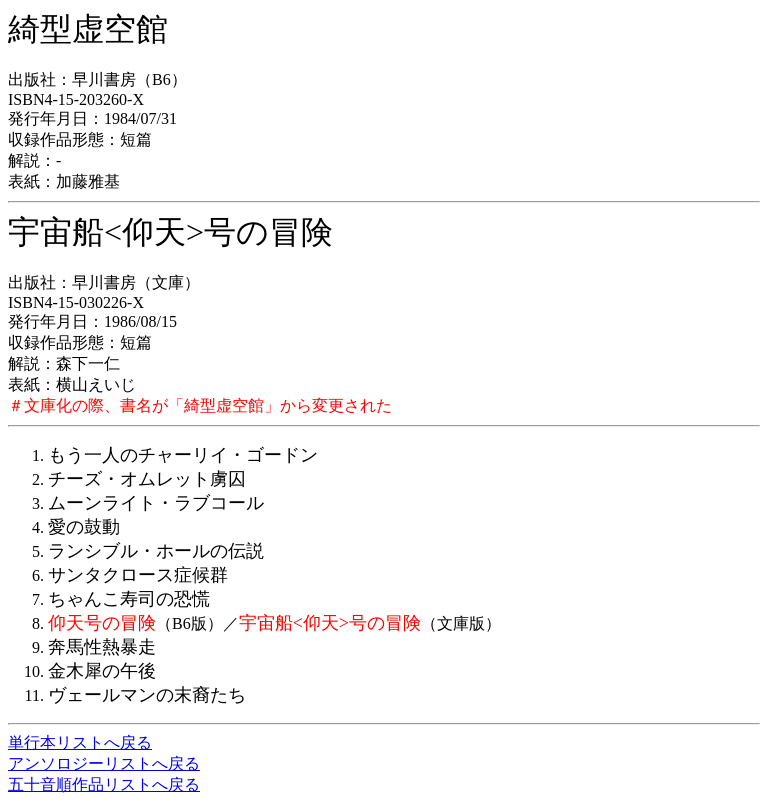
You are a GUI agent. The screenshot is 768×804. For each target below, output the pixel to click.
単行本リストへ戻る (80, 742)
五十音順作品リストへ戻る (104, 784)
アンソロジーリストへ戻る (104, 763)
